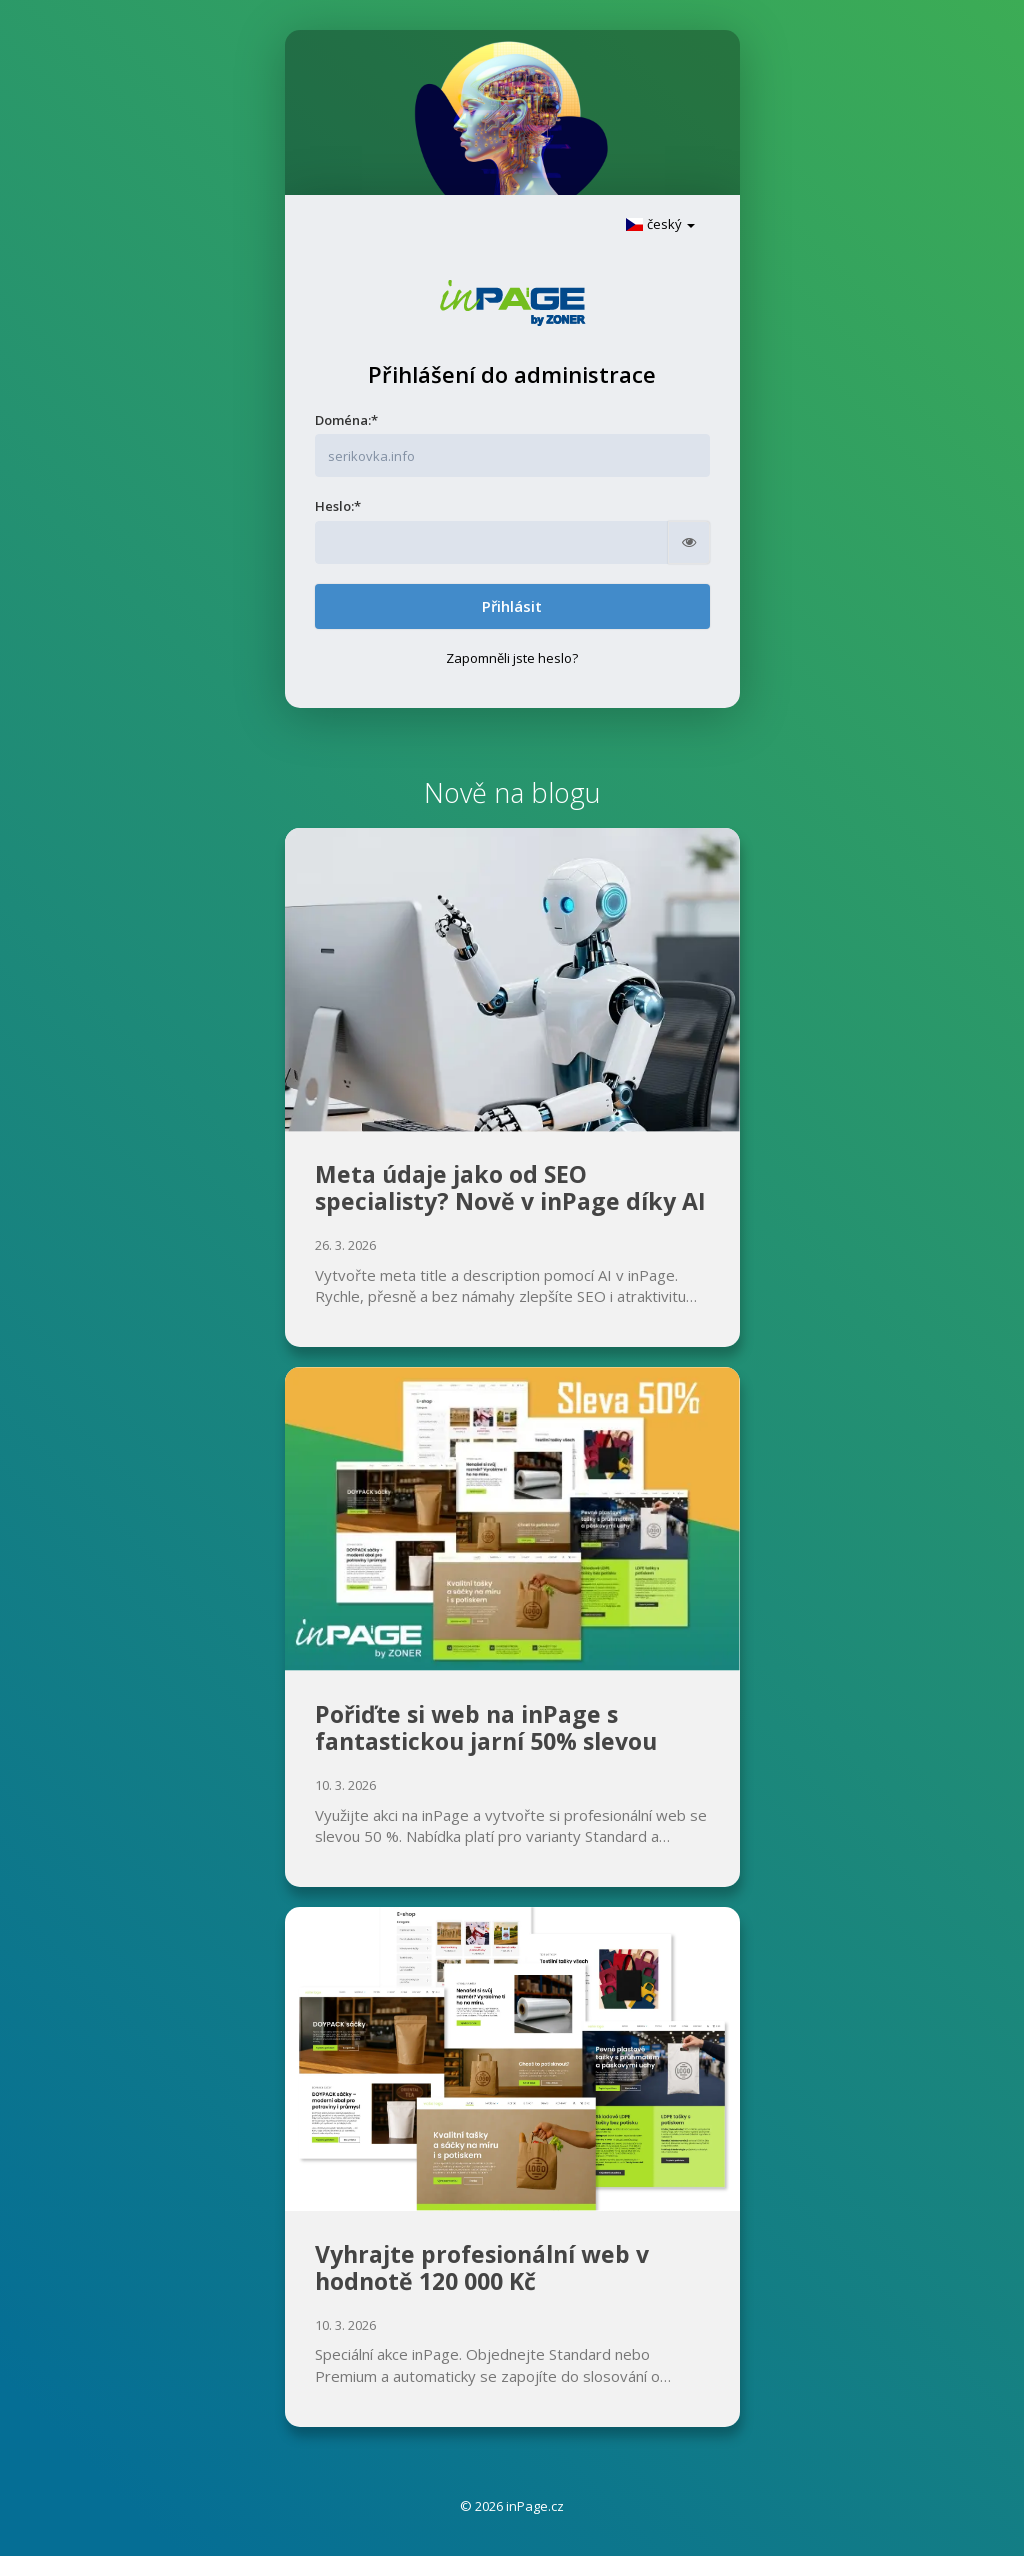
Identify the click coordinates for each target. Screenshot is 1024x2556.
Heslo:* (338, 506)
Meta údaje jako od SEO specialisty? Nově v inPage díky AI (510, 1188)
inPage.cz (535, 2506)
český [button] (660, 224)
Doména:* (346, 420)
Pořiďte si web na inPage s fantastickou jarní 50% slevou (486, 1728)
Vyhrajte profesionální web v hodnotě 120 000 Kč (482, 2268)
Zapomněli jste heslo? (512, 658)
